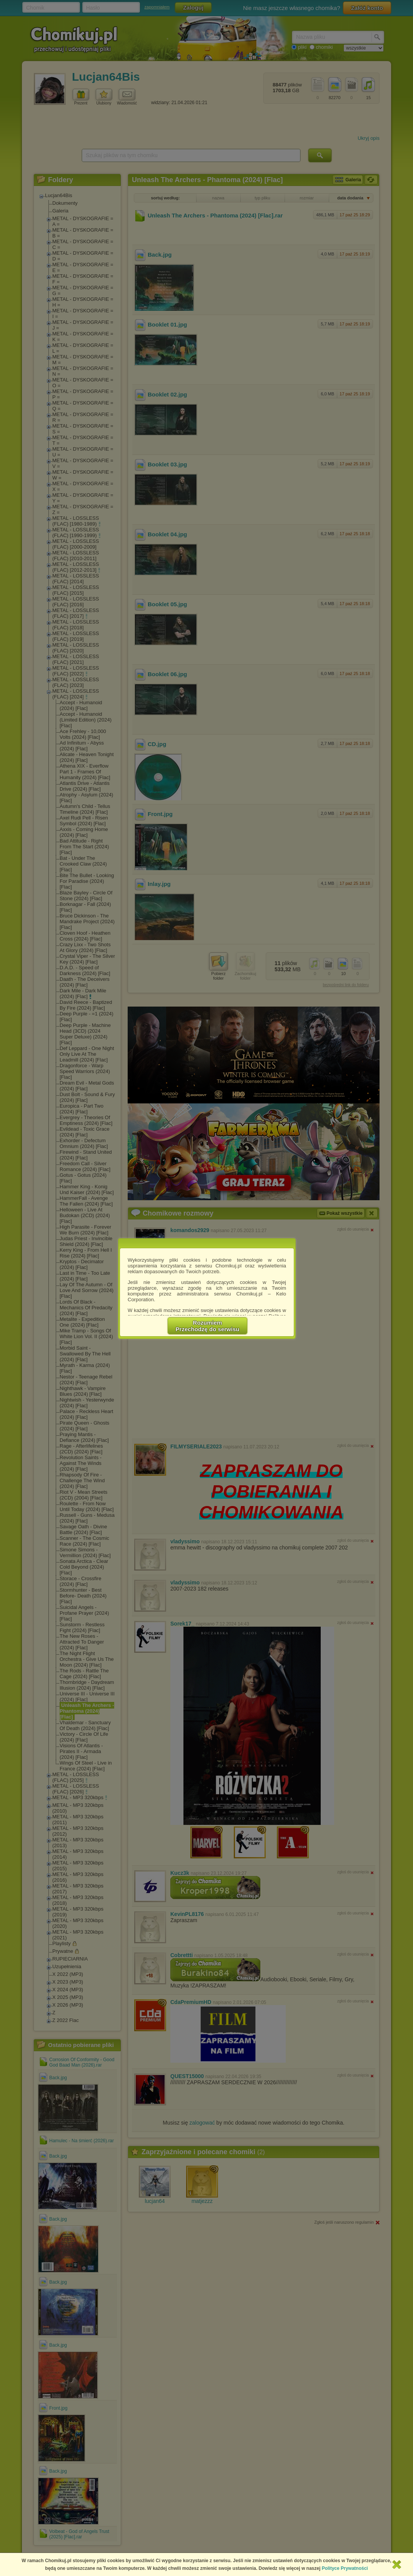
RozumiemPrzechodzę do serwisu (208, 1325)
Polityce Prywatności (345, 2568)
